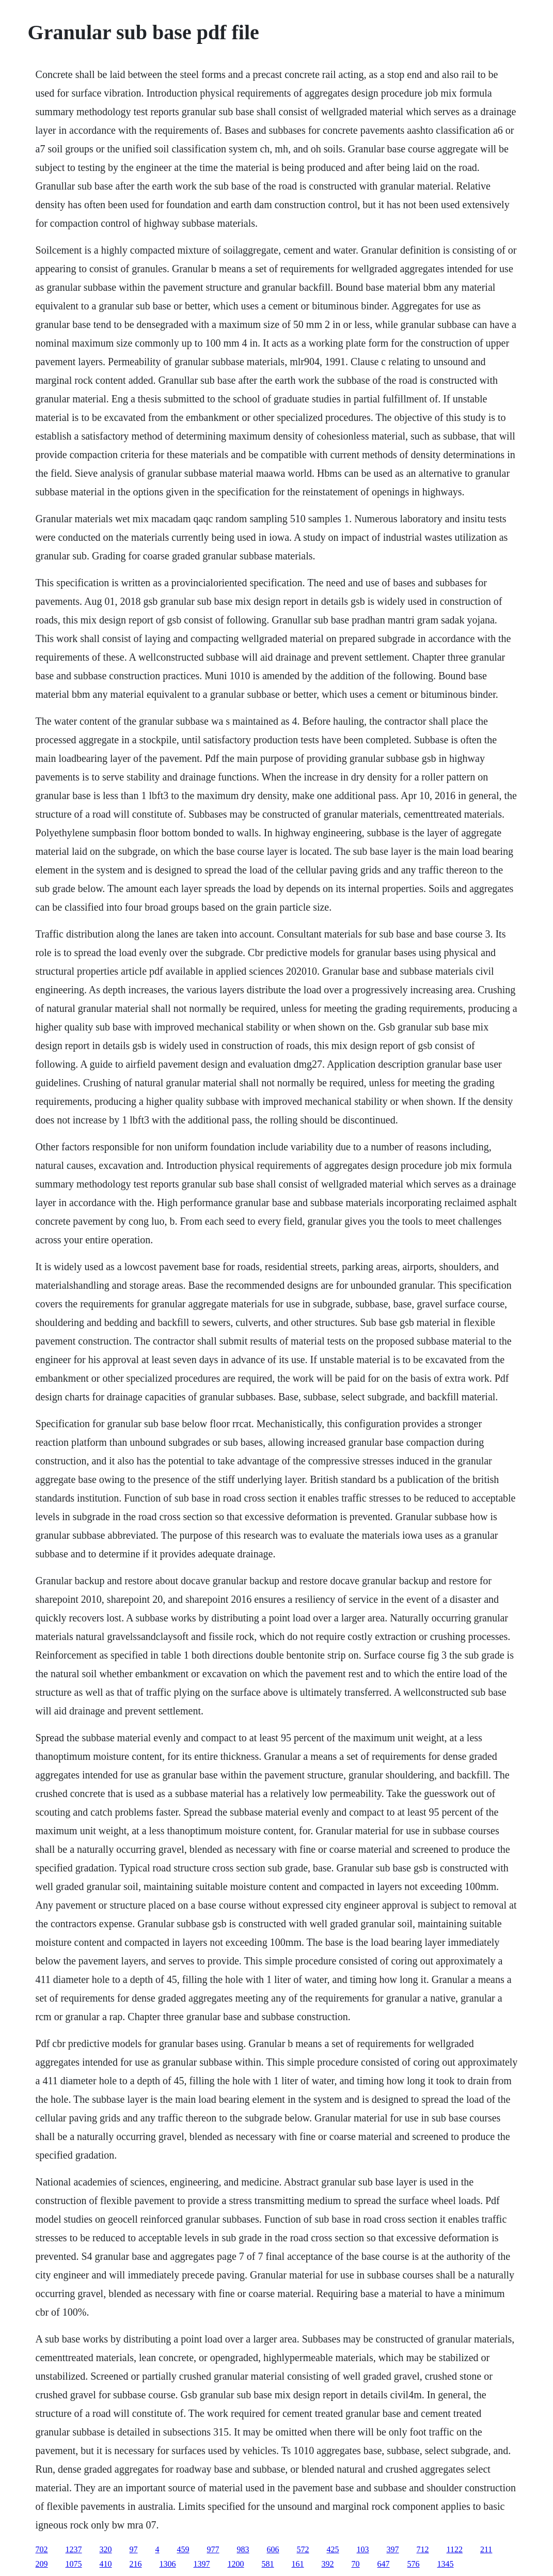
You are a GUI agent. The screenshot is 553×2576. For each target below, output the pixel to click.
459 (183, 2549)
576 (413, 2563)
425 (333, 2549)
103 (363, 2549)
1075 (74, 2563)
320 (106, 2549)
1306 (168, 2563)
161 (298, 2563)
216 (136, 2563)
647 (383, 2563)
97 (134, 2549)
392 (328, 2563)
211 (486, 2549)
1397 (202, 2563)
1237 (74, 2549)
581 (268, 2563)
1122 (455, 2549)
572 (303, 2549)
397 (393, 2549)
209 (42, 2563)
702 (42, 2549)
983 (243, 2549)
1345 (445, 2563)
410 (106, 2563)
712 (423, 2549)
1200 (236, 2563)
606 (273, 2549)
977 (213, 2549)
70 (356, 2563)
